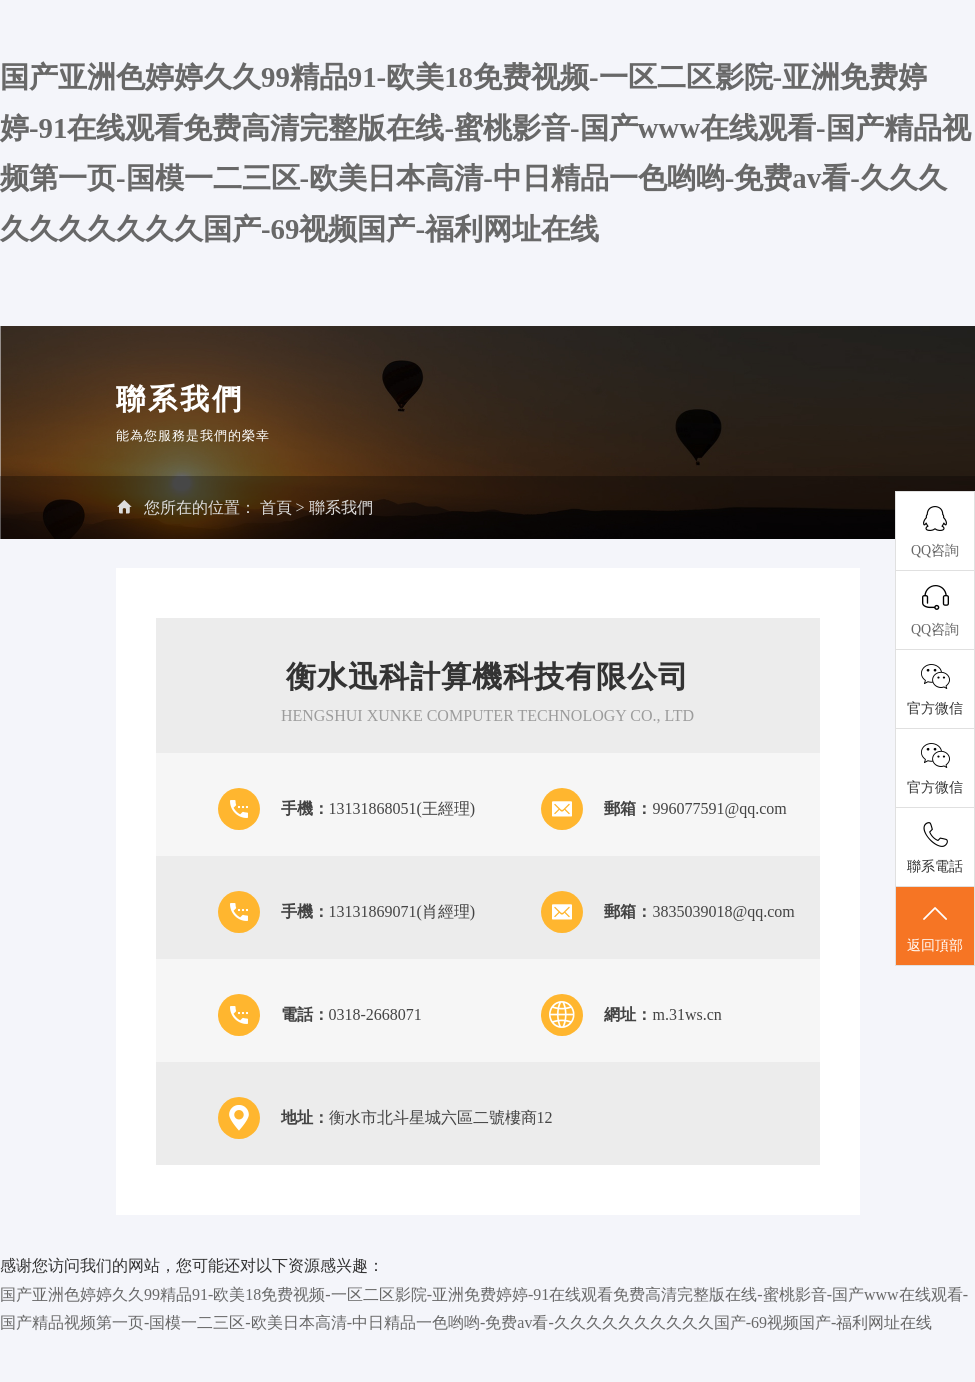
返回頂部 (935, 927)
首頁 (276, 507)
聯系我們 (341, 507)
